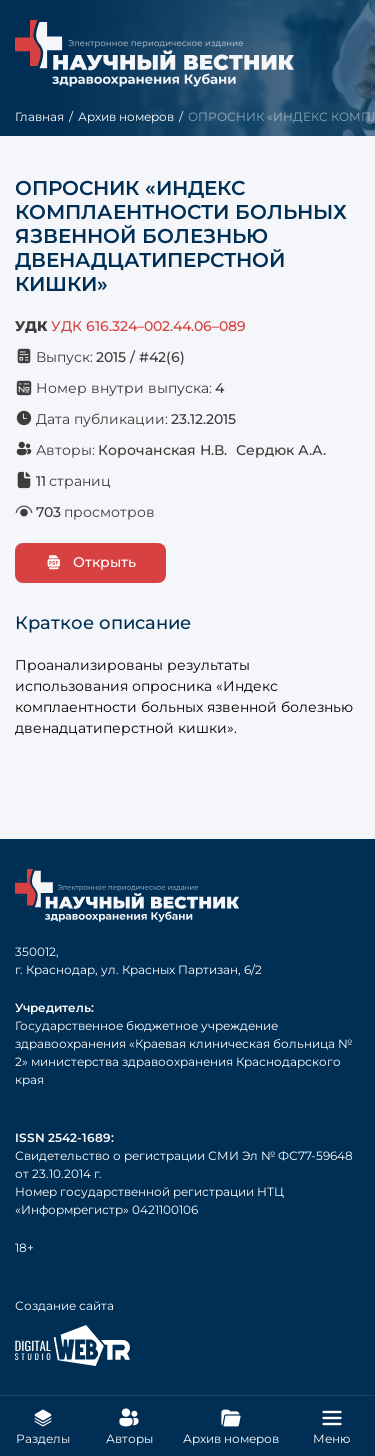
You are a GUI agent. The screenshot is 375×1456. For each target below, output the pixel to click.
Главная (39, 116)
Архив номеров (126, 116)
